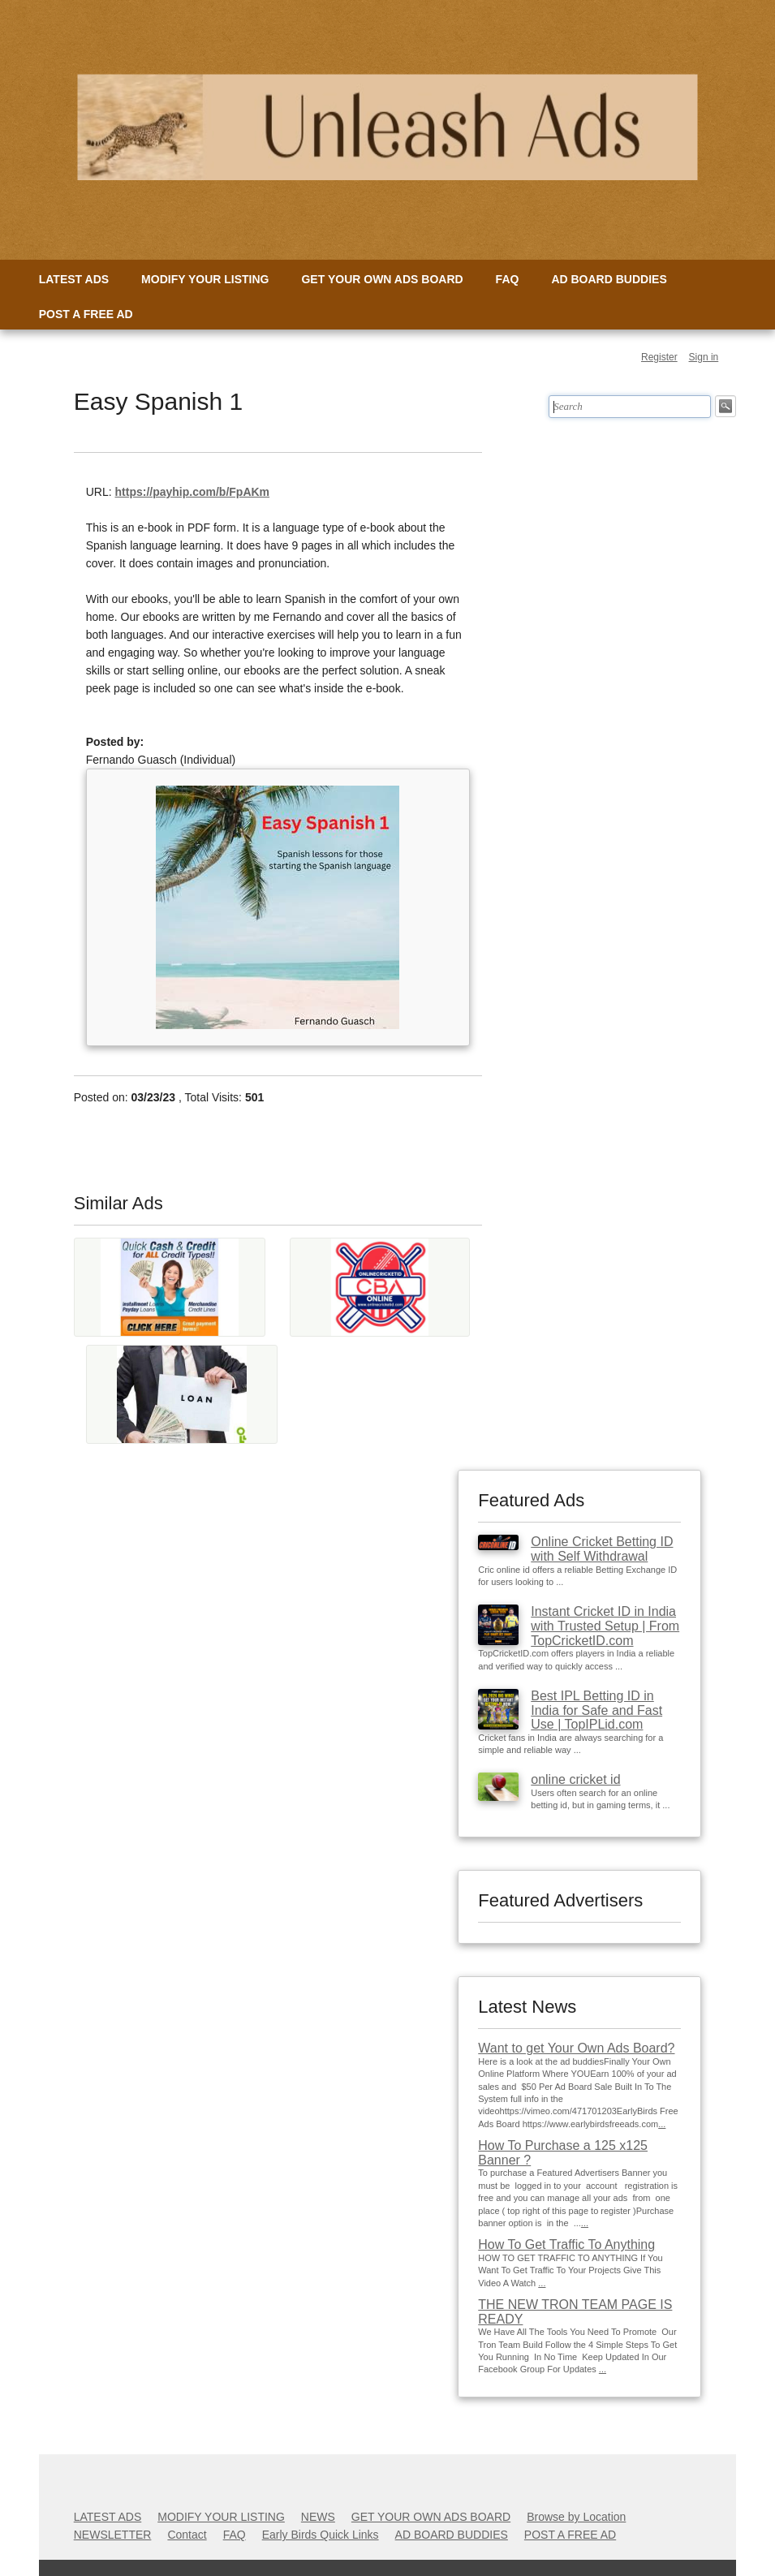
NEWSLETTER (113, 2534)
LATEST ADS (74, 279)
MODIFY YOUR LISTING (205, 279)
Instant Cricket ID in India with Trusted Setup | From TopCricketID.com (605, 1626)
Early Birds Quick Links (320, 2534)
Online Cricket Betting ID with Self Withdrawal (602, 1549)
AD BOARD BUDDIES (608, 279)
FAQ (507, 279)
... (661, 2124)
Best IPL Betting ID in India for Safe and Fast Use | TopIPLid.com (596, 1710)
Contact (186, 2534)
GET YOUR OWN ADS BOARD (382, 279)
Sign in (704, 357)
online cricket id (575, 1779)
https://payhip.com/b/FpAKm (192, 491)
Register (659, 357)
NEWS (318, 2516)
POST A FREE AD (86, 314)
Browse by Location (576, 2516)
